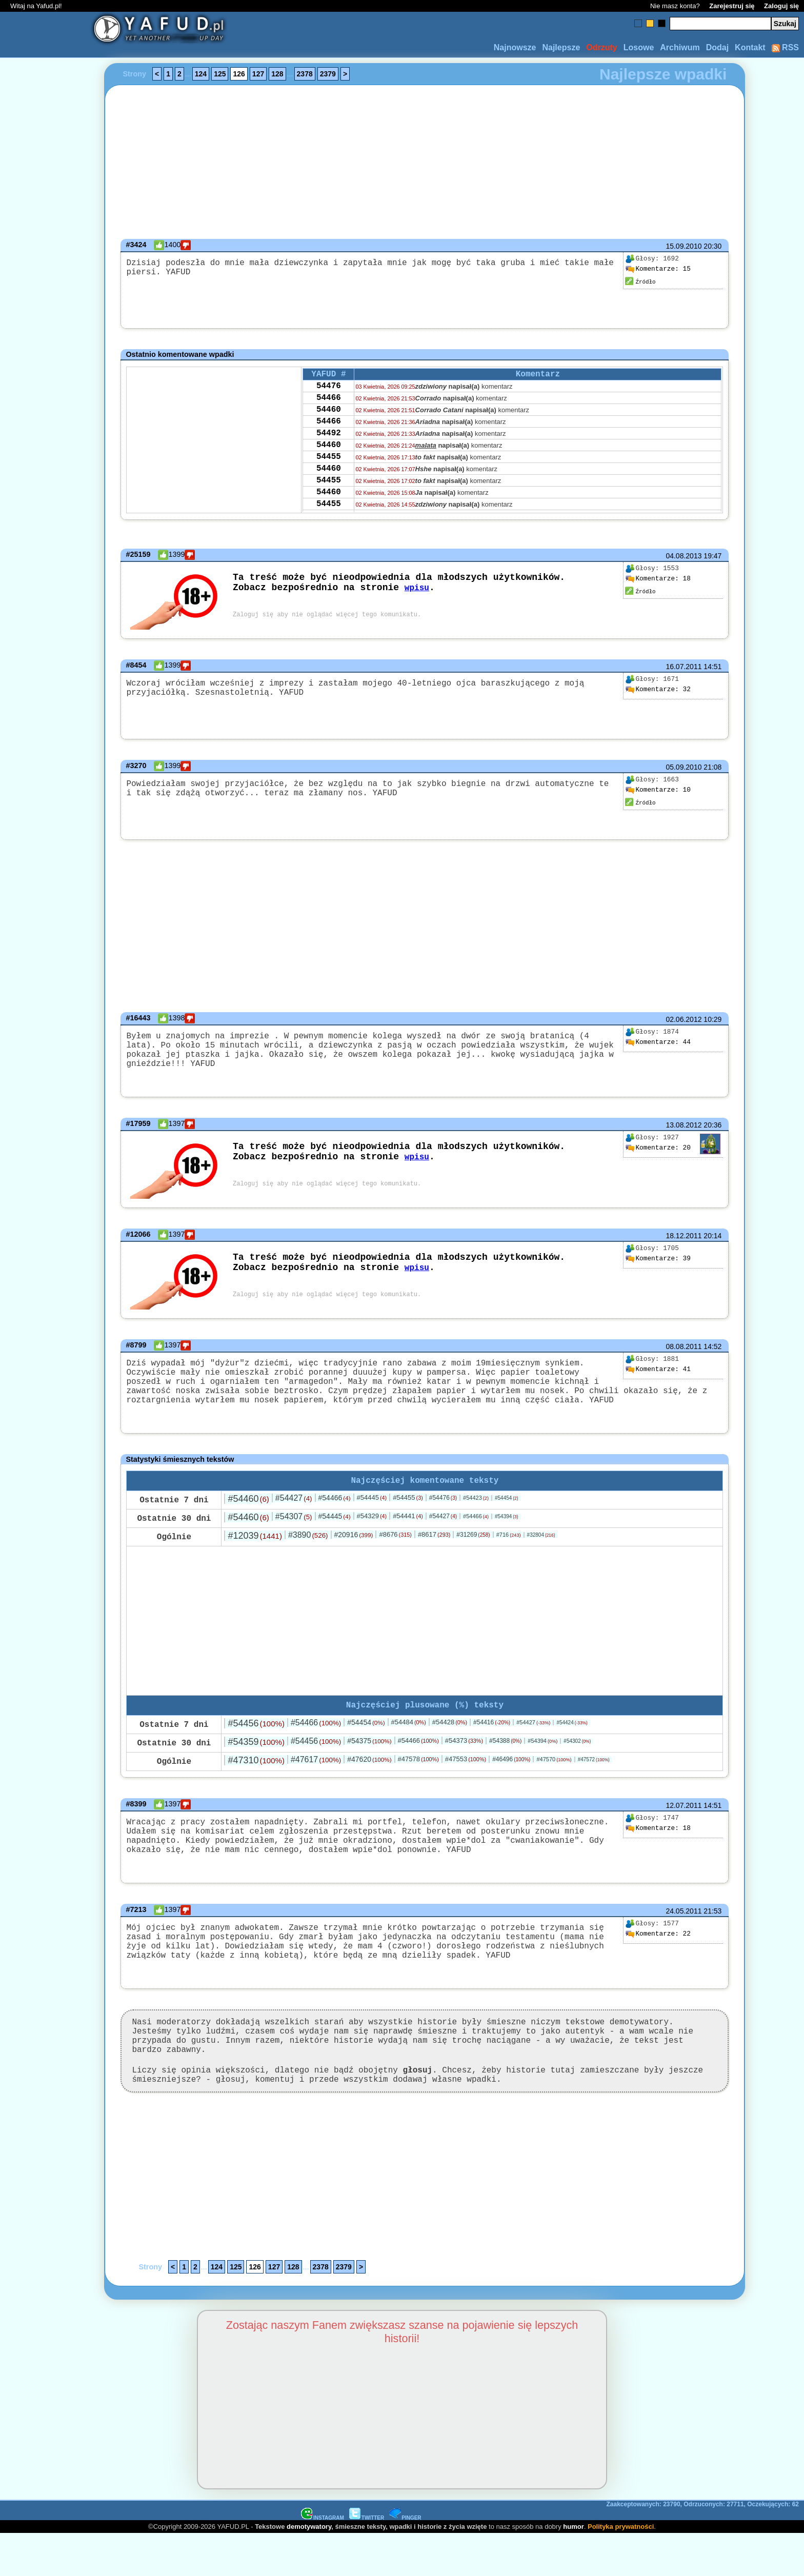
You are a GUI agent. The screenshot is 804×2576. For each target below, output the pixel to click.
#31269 (473, 1543)
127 (258, 74)
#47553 (465, 1770)
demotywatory (309, 2568)
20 (658, 1145)
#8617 (434, 1543)
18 (658, 578)
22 (658, 1953)
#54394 (506, 1525)
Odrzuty (601, 47)
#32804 (541, 1544)
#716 (508, 1544)
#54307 (293, 1525)
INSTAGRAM (322, 2560)
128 (277, 74)
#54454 (506, 1507)
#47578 (418, 1770)
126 (239, 74)
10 (658, 790)
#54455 (408, 1507)
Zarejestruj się (731, 6)
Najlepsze (561, 47)
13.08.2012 (683, 1122)
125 (220, 74)
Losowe (639, 47)
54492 (328, 444)
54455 (328, 472)
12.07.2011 (683, 1817)
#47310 (256, 1771)
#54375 (369, 1752)
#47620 (369, 1770)
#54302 (577, 1752)
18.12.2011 (683, 1233)
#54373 (464, 1752)
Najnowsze (515, 47)
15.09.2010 (683, 246)
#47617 (316, 1770)
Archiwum (679, 47)
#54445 (372, 1507)
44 (658, 1042)
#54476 (443, 1507)
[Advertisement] (45, 1288)
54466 (328, 403)
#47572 (594, 1771)
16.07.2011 (683, 666)
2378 (305, 74)
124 (201, 74)
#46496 (511, 1770)
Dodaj (717, 47)
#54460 (248, 1508)
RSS (785, 47)
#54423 (476, 1507)
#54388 (505, 1752)
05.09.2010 (683, 767)
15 (658, 269)
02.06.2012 (683, 1019)
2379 (328, 74)
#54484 (408, 1733)
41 (658, 1366)
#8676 (395, 1543)
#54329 (372, 1525)
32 (658, 689)
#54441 (408, 1525)
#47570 (553, 1770)
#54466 (334, 1507)
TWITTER (366, 2560)
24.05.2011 (683, 1930)
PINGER (405, 2560)
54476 (328, 389)
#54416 (491, 1733)
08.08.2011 (683, 1343)
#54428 (449, 1733)
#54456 (256, 1734)
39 (658, 1255)
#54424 (571, 1734)
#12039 (255, 1545)
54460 (328, 416)
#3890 (308, 1544)
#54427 (293, 1507)
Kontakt (750, 47)
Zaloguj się (781, 6)
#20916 (353, 1544)
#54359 (256, 1753)
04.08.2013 (683, 556)
